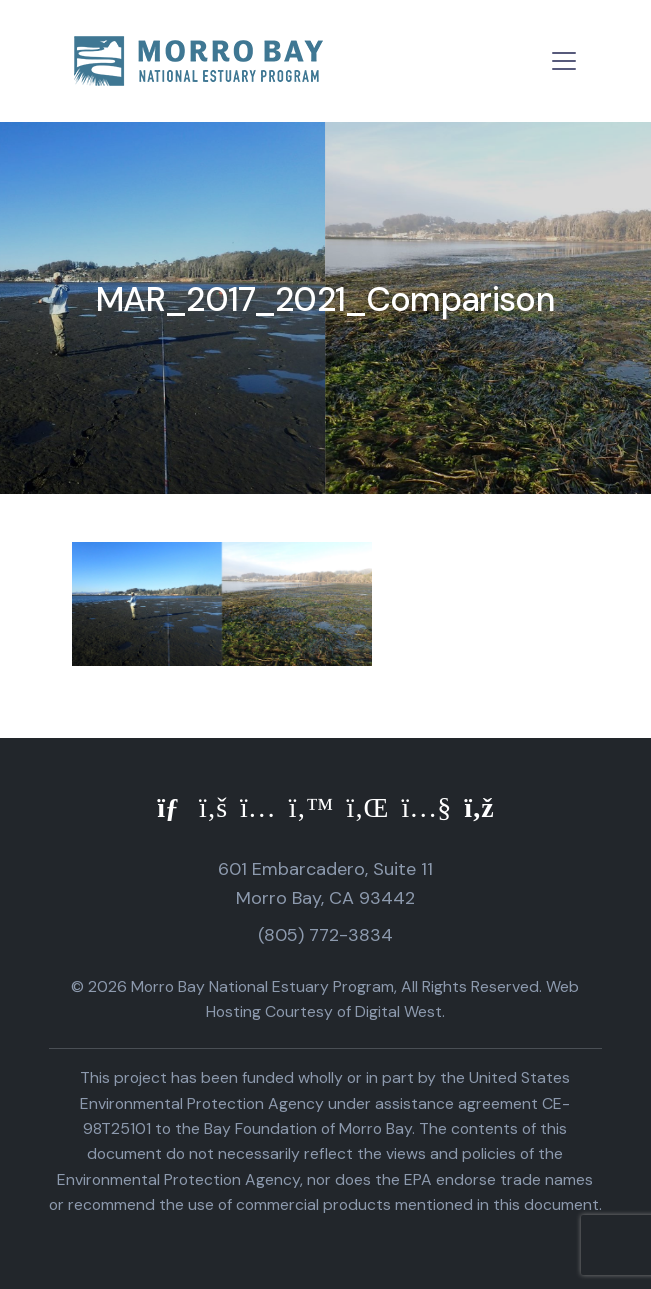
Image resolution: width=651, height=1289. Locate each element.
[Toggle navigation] (564, 61)
